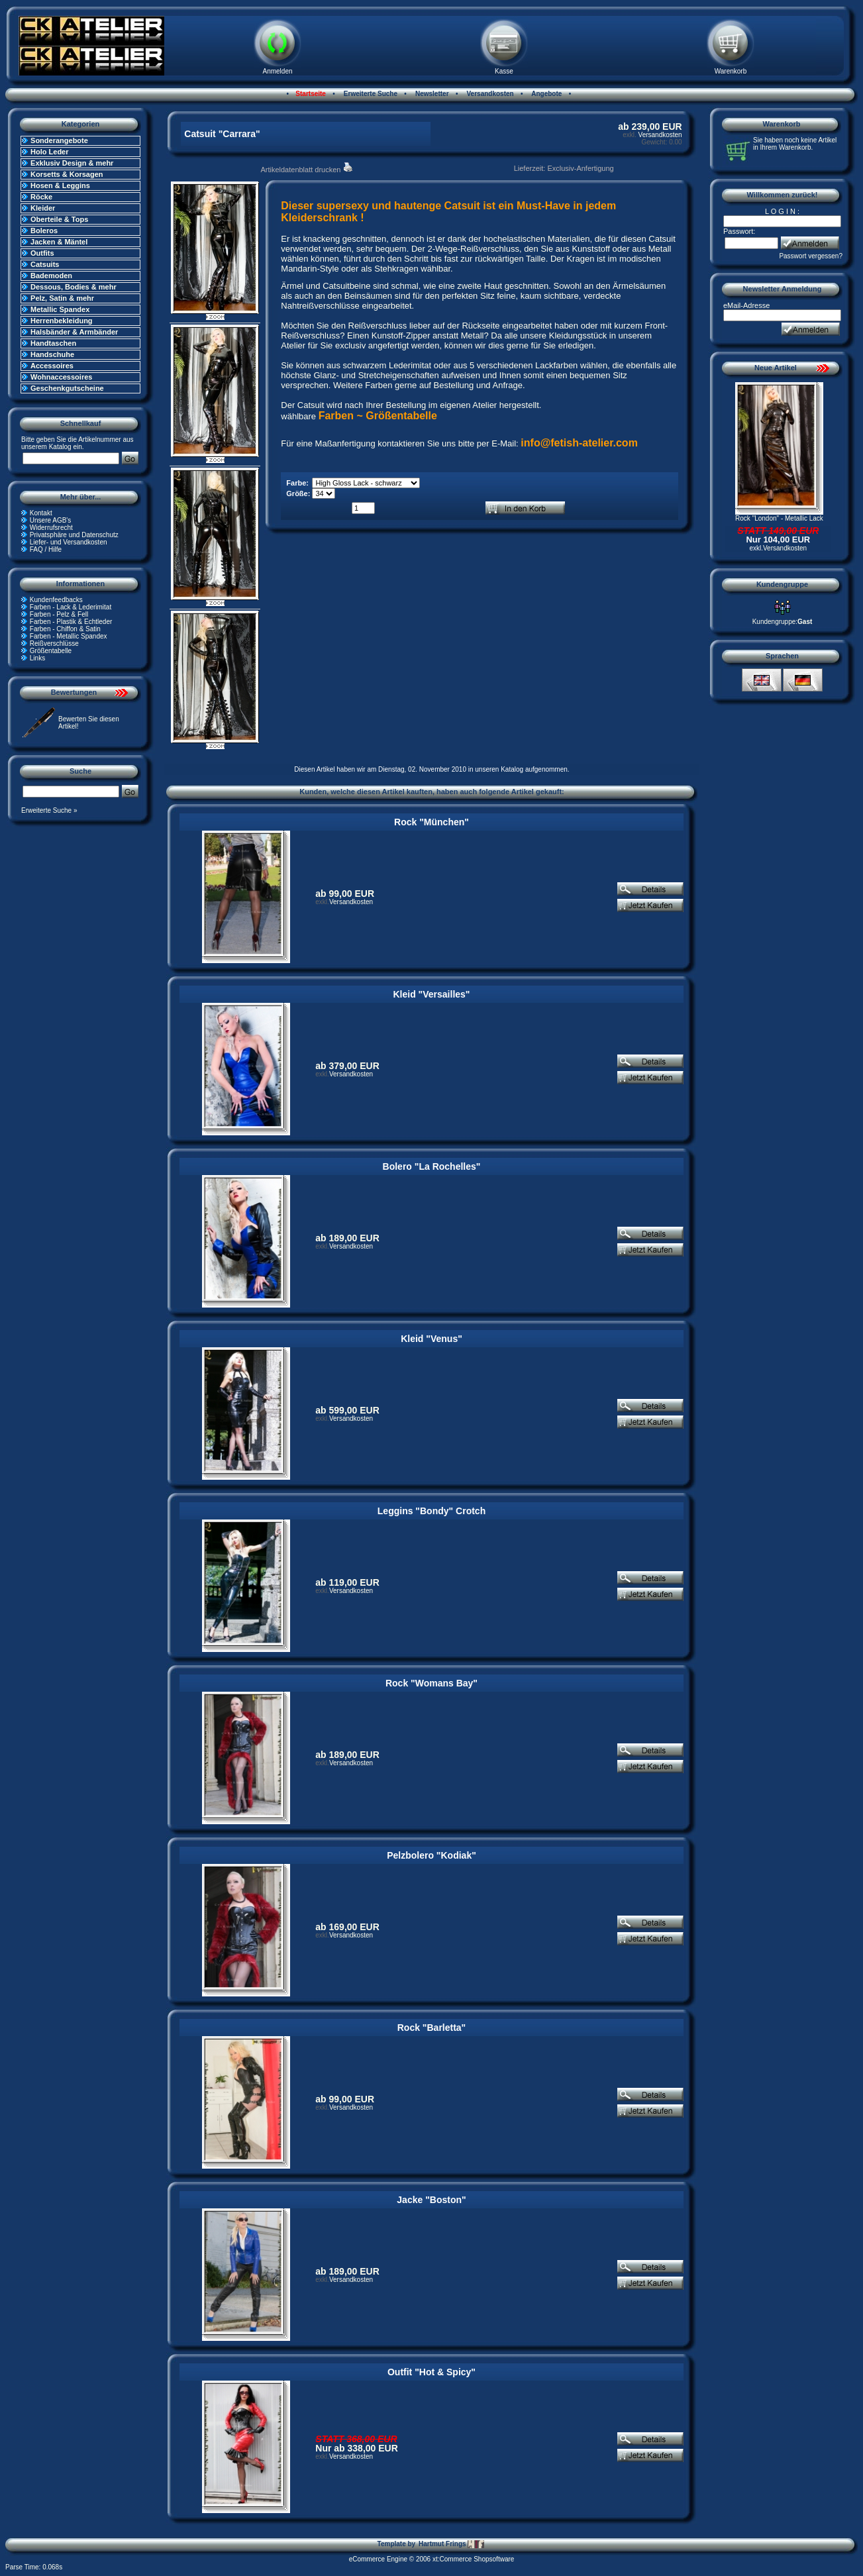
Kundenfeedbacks (56, 599)
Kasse (504, 71)
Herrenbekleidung (61, 321)
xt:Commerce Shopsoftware (473, 2559)
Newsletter (430, 93)
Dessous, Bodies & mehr (73, 287)
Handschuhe (52, 354)
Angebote (546, 93)
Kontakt (41, 513)
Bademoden (51, 276)
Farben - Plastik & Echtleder (71, 621)
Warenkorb (731, 71)
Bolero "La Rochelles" (432, 1166)
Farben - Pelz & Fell (59, 614)
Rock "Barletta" (431, 2027)
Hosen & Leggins (60, 185)
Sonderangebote (59, 140)
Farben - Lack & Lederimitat (70, 607)
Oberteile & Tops (59, 219)
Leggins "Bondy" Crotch (431, 1511)
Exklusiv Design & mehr (71, 163)
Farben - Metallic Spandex (68, 636)
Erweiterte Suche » (49, 810)
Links (37, 658)
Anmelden (277, 71)
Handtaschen (53, 343)
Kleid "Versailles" (431, 994)
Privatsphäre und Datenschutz (74, 535)
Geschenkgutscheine (67, 388)
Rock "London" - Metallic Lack (779, 518)
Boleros (44, 230)
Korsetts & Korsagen (66, 174)
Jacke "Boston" (431, 2199)
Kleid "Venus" (431, 1338)
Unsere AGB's (51, 520)
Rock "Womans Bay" (431, 1683)
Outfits (42, 253)
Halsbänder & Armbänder (74, 332)
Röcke (41, 197)
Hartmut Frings (451, 2544)
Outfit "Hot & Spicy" (431, 2372)
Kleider (42, 208)
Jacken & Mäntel (58, 242)
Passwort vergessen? (810, 256)
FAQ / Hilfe (46, 549)
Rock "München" (431, 822)
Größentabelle (51, 650)
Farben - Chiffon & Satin (65, 629)
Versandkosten (489, 93)
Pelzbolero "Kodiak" (431, 1855)
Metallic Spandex (59, 309)
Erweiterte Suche (369, 93)
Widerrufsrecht (51, 527)
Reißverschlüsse (54, 643)
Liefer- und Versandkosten (68, 542)
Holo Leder (49, 152)
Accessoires (52, 366)
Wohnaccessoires (61, 377)
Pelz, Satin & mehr (62, 298)
